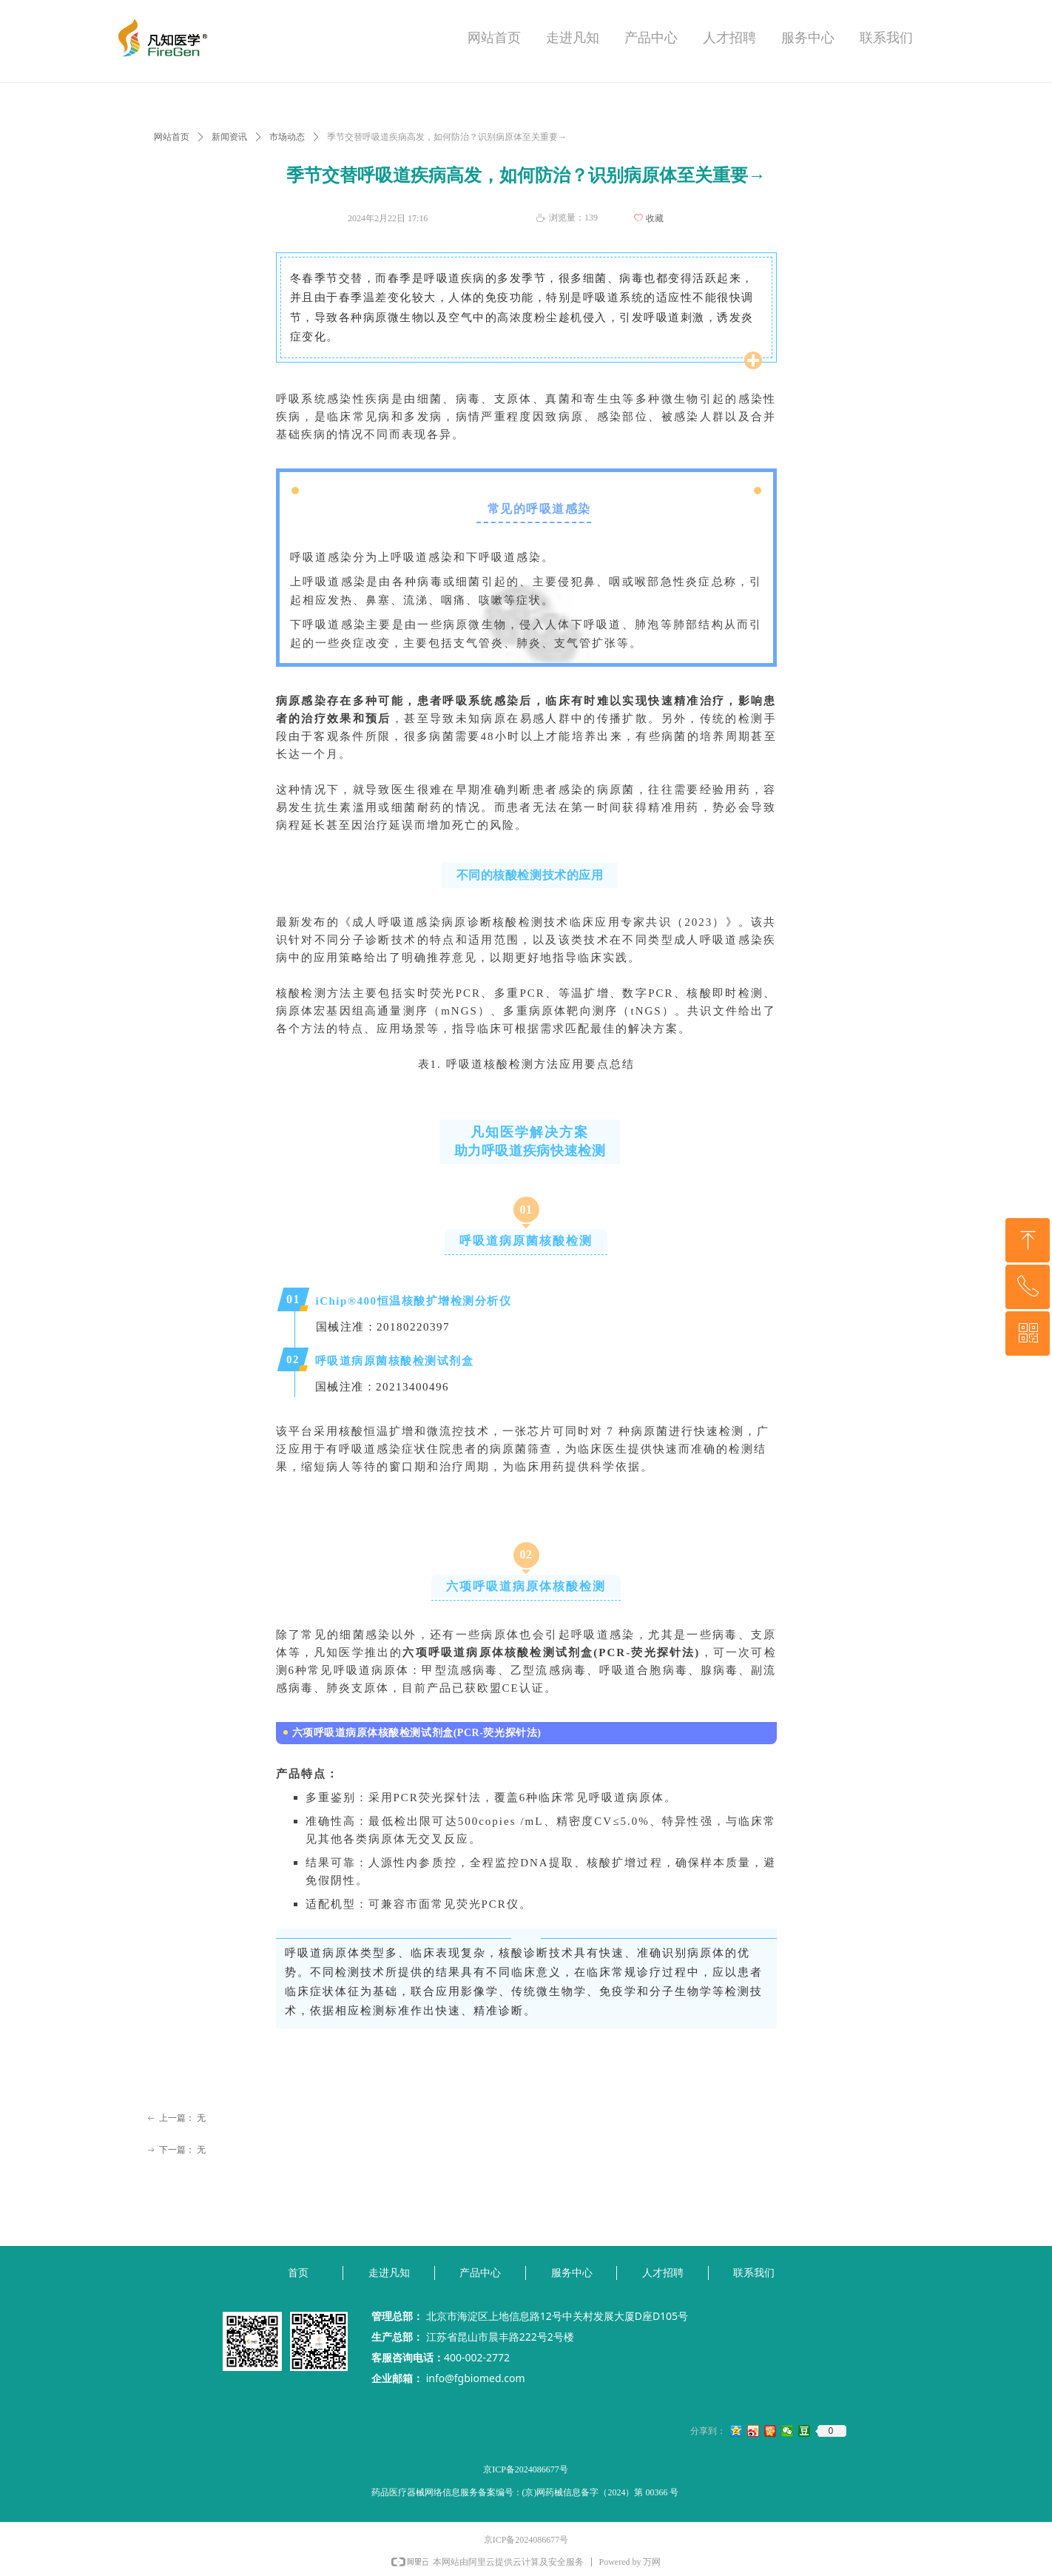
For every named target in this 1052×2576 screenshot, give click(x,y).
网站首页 (171, 137)
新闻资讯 (229, 137)
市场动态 (287, 137)
